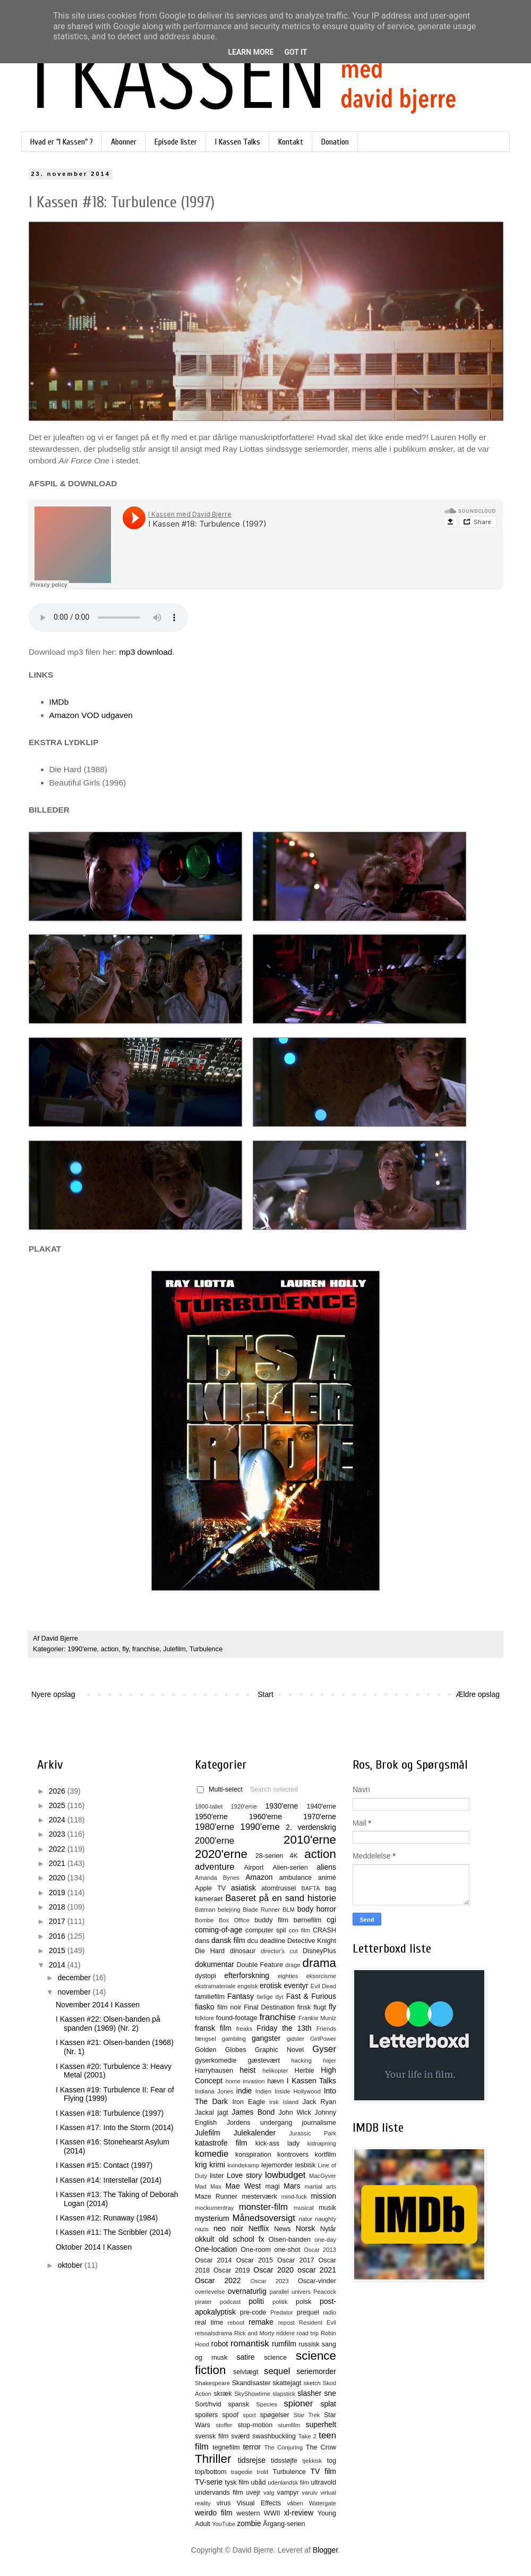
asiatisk (243, 1888)
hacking (301, 2060)
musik (327, 2207)
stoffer (224, 2425)
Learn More (250, 52)
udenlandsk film (288, 2482)
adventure (215, 1867)
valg (269, 2492)
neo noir (228, 2228)
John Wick (294, 2112)
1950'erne (211, 1816)
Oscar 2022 (218, 2280)
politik (280, 2302)
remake (261, 2322)
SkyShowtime (252, 2394)
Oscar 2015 (254, 2260)
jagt (222, 2112)
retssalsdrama (213, 2333)
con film (299, 1930)
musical (304, 2208)
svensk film (212, 2436)
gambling (234, 2039)
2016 (58, 1936)
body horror (316, 1909)
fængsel (205, 2039)
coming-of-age (219, 1929)
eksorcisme (321, 1976)
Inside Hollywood (298, 2091)
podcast (230, 2302)
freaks (244, 2028)
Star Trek (307, 2415)
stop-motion (254, 2425)
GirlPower (323, 2039)
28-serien (269, 1856)
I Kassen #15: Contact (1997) (104, 2165)
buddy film (271, 1920)
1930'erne (281, 1806)
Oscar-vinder (317, 2281)
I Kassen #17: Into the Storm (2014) (115, 2127)
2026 (58, 1791)
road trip (308, 2333)
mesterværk (259, 2196)
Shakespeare (212, 2383)
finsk (304, 2007)
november (74, 1992)
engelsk (247, 1986)
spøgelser (274, 2415)
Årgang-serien (284, 2524)
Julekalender (255, 2133)
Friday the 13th (283, 2028)
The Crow (321, 2447)
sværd (240, 2436)
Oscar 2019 (231, 2270)
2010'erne (310, 1839)
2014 (58, 1965)
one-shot (288, 2249)
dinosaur (242, 1951)
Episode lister (176, 142)
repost (286, 2322)
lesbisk (305, 2165)
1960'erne (265, 1816)
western (248, 2513)
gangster (266, 2038)
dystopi (205, 1976)
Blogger (325, 2550)
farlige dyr (270, 1997)
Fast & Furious (311, 1996)
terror (251, 2447)
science (275, 2357)
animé (327, 1877)
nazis (202, 2229)
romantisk (249, 2343)
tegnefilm (225, 2447)
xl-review (298, 2513)
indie (244, 2091)
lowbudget (285, 2175)
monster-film (263, 2207)
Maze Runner (216, 2196)
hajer (329, 2060)
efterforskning (246, 1975)
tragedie (241, 2472)
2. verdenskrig (311, 1827)
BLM (288, 1909)
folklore (204, 2018)
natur (306, 2219)
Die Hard (210, 1951)
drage (293, 1965)
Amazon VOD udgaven (91, 715)
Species (266, 2404)
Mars (292, 2186)
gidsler (295, 2039)
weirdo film (214, 2513)
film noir (229, 2007)
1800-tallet (208, 1806)
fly (125, 1649)
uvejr (253, 2492)
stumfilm (289, 2425)
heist (248, 2070)
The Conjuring (283, 2447)
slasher (309, 2393)
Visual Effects (259, 2503)
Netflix (259, 2228)
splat (328, 2404)
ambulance (295, 1877)
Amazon (258, 1877)
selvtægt (246, 2372)
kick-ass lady (277, 2143)
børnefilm (307, 1920)
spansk (239, 2404)
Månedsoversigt (263, 2218)
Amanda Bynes (217, 1877)
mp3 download (145, 651)
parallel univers (290, 2291)
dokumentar (214, 1964)
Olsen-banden (290, 2239)
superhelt (320, 2424)
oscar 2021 (316, 2270)
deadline (273, 1941)
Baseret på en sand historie (280, 1898)
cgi (331, 1919)
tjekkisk (312, 2460)
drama (319, 1963)
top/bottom (211, 2472)
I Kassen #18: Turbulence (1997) (110, 2113)
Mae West (243, 2186)
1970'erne (319, 1816)
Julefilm (174, 1649)
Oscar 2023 (270, 2281)
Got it (295, 52)
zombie (249, 2523)
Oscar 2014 (213, 2260)
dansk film (228, 1940)
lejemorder (277, 2165)
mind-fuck (294, 2196)
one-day (325, 2239)
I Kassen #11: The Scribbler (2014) (113, 2232)
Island (290, 2102)
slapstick (283, 2394)
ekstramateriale (215, 1986)
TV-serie (208, 2482)
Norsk (305, 2228)
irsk (273, 2102)
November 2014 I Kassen (98, 2004)
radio (329, 2312)
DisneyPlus (319, 1951)
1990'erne (82, 1649)
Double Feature (260, 1965)
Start (265, 1694)
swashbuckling (274, 2436)
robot (219, 2343)
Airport (253, 1867)
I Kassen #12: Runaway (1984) (107, 2218)
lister (217, 2176)
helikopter (275, 2070)
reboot (236, 2322)
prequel (308, 2312)
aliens (326, 1867)
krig (201, 2164)
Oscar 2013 (320, 2249)
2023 (58, 1834)
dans (202, 1941)
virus (224, 2503)
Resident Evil (317, 2322)
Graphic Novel (279, 2050)
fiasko (205, 2007)
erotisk (270, 1985)
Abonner (123, 142)
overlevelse (210, 2291)
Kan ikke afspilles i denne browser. (108, 617)
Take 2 (307, 2436)
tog (331, 2460)
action (110, 1649)
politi (256, 2301)
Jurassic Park (312, 2133)
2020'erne (221, 1854)
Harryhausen (214, 2070)
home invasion (245, 2081)
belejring (229, 1909)
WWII (272, 2513)
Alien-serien (290, 1867)
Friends (326, 2028)
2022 (58, 1849)
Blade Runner (261, 1909)
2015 (58, 1950)
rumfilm (284, 2343)
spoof (230, 2415)
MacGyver (322, 2176)
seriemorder (316, 2371)
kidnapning (321, 2143)
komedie (211, 2154)
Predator (281, 2312)
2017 (58, 1921)
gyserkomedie (215, 2060)
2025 (58, 1805)
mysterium (212, 2218)
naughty (325, 2219)
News (282, 2229)
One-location (216, 2249)
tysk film (237, 2482)
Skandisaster (251, 2383)
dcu (252, 1941)
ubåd (258, 2482)
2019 (58, 1892)
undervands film (219, 2492)
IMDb (59, 701)
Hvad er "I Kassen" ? (61, 142)
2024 (58, 1819)
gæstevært (264, 2060)
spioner (298, 2403)
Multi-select (220, 1789)
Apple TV (210, 1888)
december (74, 1977)
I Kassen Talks (237, 142)
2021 (58, 1863)
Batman (205, 1909)
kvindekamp (243, 2165)
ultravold (323, 2482)
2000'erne (214, 1841)
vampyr (288, 2492)
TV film (323, 2471)
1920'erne (244, 1806)
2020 (58, 1877)
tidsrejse (252, 2460)
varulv (310, 2492)
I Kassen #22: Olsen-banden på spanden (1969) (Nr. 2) (108, 2023)
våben (295, 2503)
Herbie (304, 2070)
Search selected (274, 1789)
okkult (205, 2239)
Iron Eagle (248, 2102)
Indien (263, 2091)
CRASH (324, 1930)
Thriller (213, 2458)
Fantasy (240, 1996)
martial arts (320, 2186)
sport (249, 2415)
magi (272, 2186)
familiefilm (210, 1996)
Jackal (204, 2112)
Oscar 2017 (295, 2260)
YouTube (223, 2524)
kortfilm (325, 2154)
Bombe (204, 1920)
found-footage (237, 2018)
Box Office (234, 1920)
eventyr (296, 1985)
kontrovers (293, 2154)
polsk (303, 2301)
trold (263, 2472)
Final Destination (269, 2007)
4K (294, 1856)
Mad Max (208, 2186)
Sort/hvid (208, 2404)
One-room (256, 2249)
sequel (277, 2371)
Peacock (324, 2291)
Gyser (324, 2049)
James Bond (253, 2112)
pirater (203, 2302)
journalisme (319, 2122)
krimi (217, 2164)
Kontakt (290, 142)
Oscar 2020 (273, 2270)
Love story (244, 2175)
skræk (222, 2393)
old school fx (241, 2239)
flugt (319, 2007)
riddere (285, 2333)
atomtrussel (278, 1888)
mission (323, 2196)
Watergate (322, 2503)
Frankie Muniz (317, 2018)
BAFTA (310, 1888)
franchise (145, 1649)
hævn (275, 2081)
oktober (70, 2265)
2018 (58, 1907)
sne (330, 2393)
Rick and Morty (254, 2333)
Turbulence (206, 1649)
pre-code (253, 2312)
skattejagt (287, 2383)
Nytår (328, 2229)
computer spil (265, 1930)
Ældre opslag (478, 1694)
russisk (308, 2344)
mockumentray (214, 2208)
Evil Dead (323, 1986)
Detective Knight (311, 1941)
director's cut (279, 1951)
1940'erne (321, 1806)
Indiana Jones (214, 2091)
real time (209, 2322)
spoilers (206, 2415)
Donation (335, 142)
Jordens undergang (259, 2122)
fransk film (213, 2028)
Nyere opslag (53, 1694)
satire (245, 2357)
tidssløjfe (284, 2460)
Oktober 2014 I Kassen (94, 2247)
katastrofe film (221, 2143)
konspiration (253, 2154)
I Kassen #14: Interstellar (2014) (108, 2180)
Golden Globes (220, 2050)
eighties (288, 1976)
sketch (312, 2383)
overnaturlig (247, 2291)
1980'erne (214, 1827)
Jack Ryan (319, 2102)
